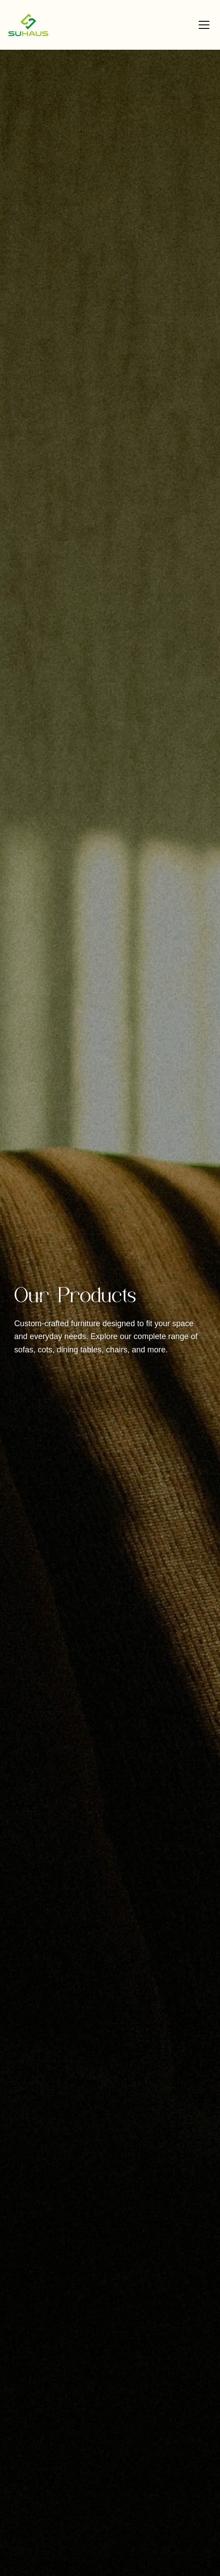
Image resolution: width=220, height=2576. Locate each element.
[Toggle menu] (204, 25)
